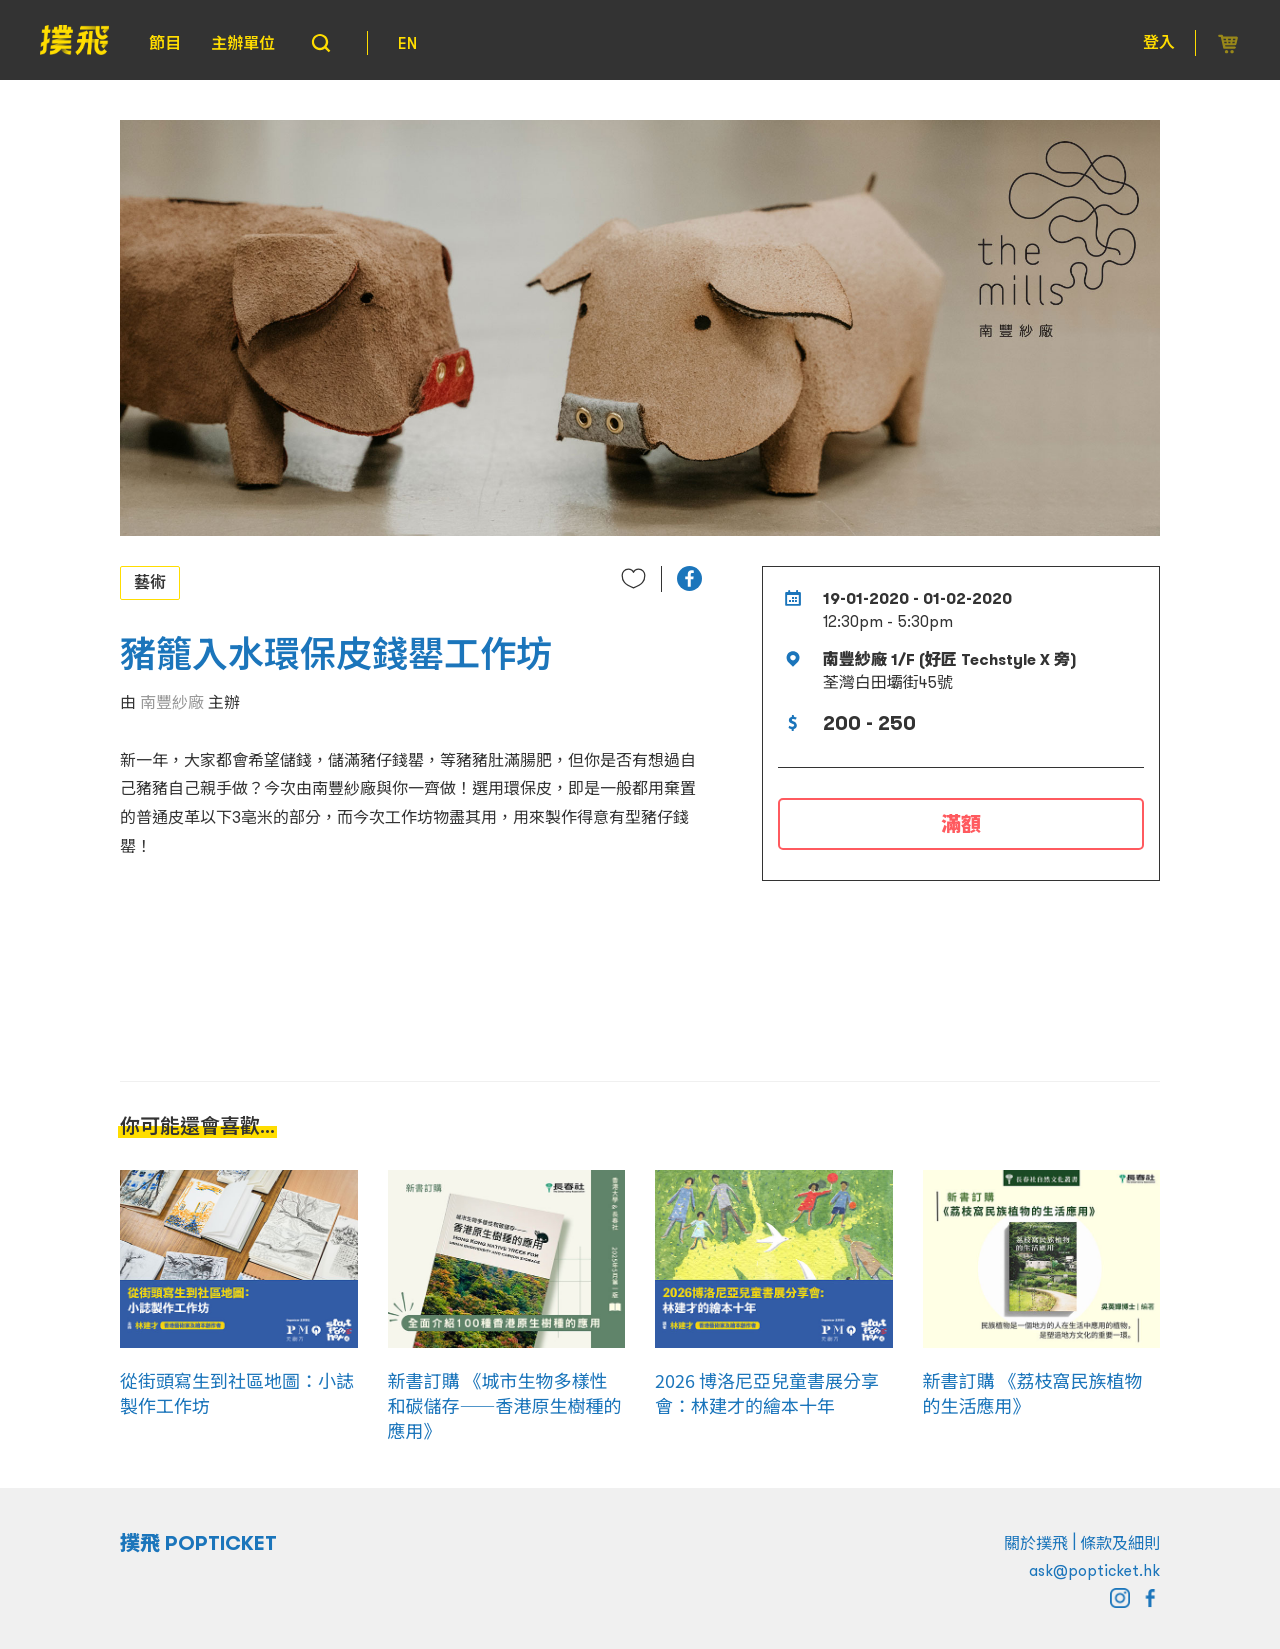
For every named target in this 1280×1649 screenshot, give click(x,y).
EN (407, 43)
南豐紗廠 (172, 702)
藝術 (150, 582)
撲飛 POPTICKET (198, 1543)
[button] (689, 578)
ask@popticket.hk (1094, 1570)
